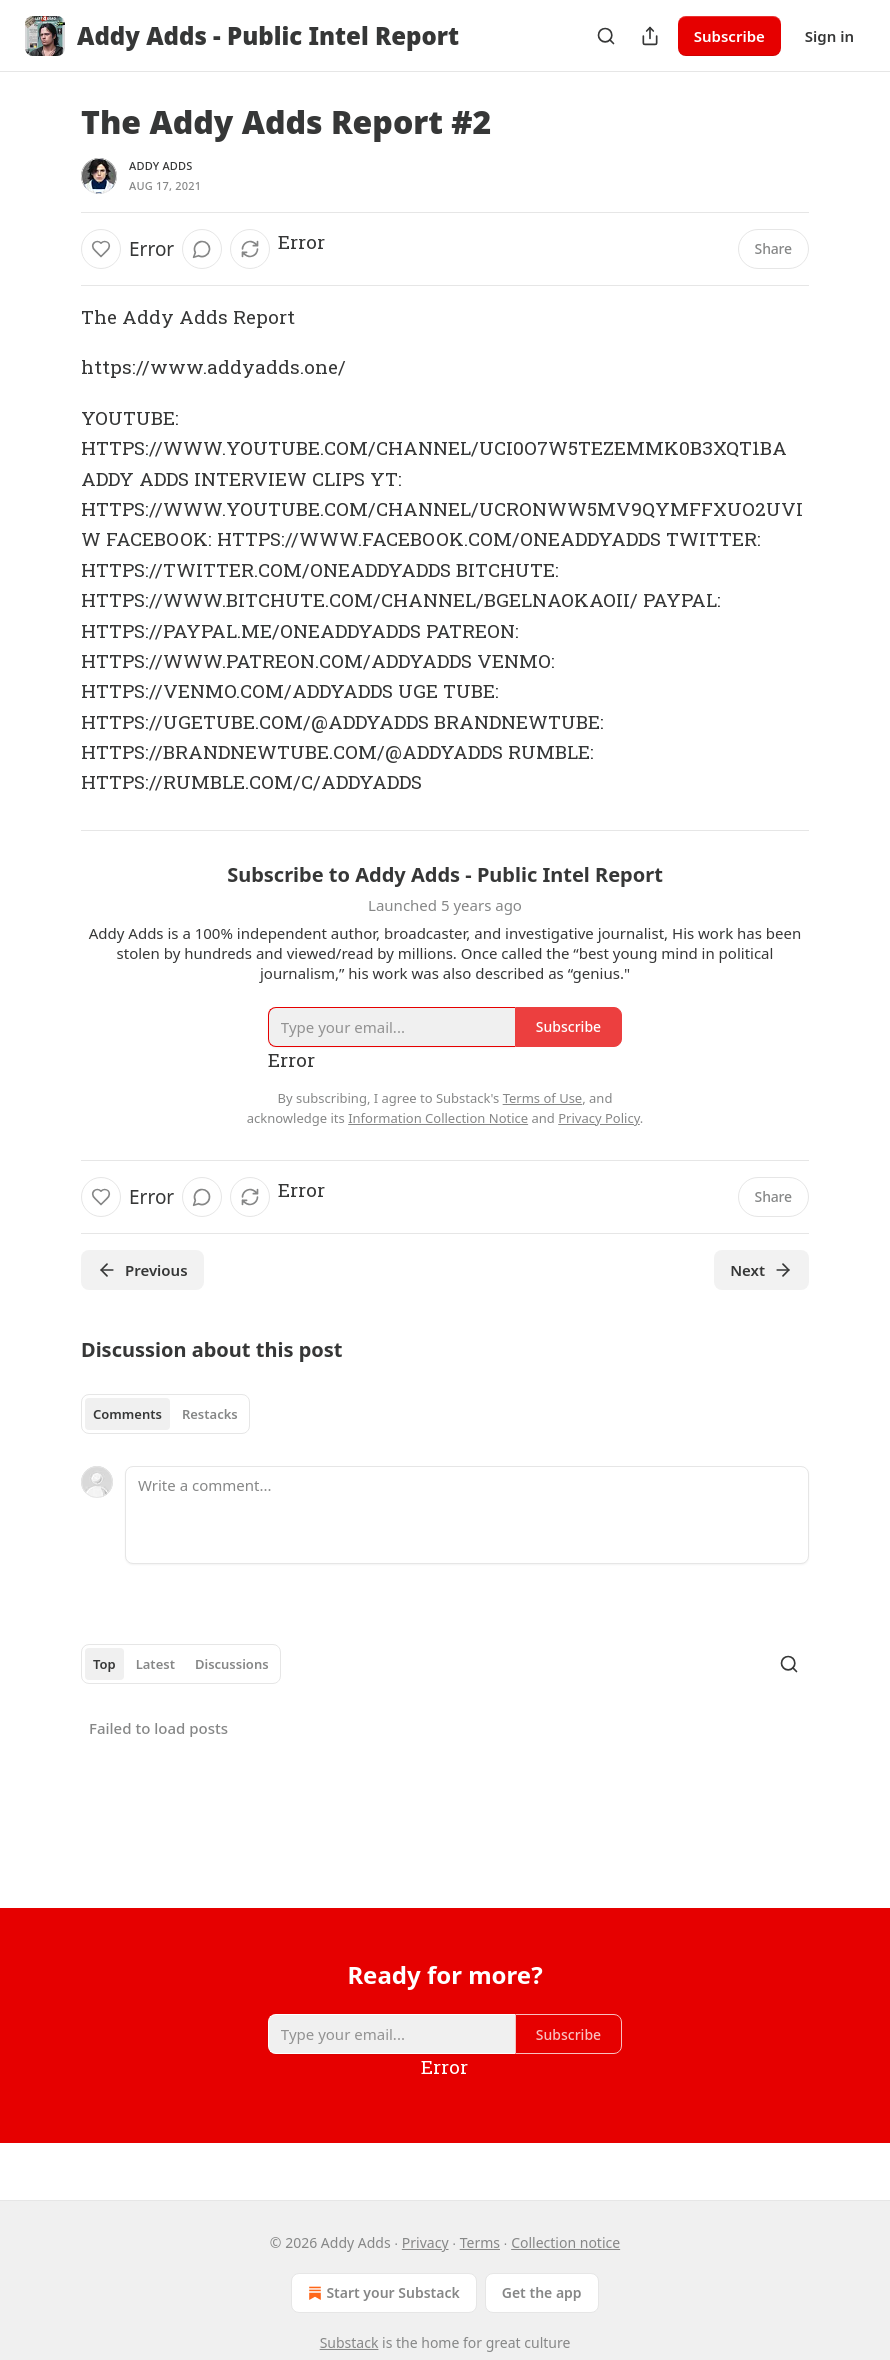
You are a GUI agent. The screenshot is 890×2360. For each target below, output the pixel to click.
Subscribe (729, 36)
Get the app (542, 2292)
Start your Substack (381, 2293)
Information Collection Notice (438, 1118)
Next (761, 1270)
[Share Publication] (650, 36)
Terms (480, 2242)
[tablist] (165, 1414)
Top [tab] (104, 1664)
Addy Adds (161, 165)
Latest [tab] (155, 1664)
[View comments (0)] (202, 249)
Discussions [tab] (232, 1664)
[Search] (606, 36)
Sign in (829, 36)
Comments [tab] (127, 1414)
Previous (142, 1270)
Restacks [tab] (210, 1414)
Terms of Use (543, 1098)
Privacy (425, 2242)
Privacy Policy (599, 1118)
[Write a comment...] (467, 1515)
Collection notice (565, 2242)
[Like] (101, 249)
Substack (349, 2342)
